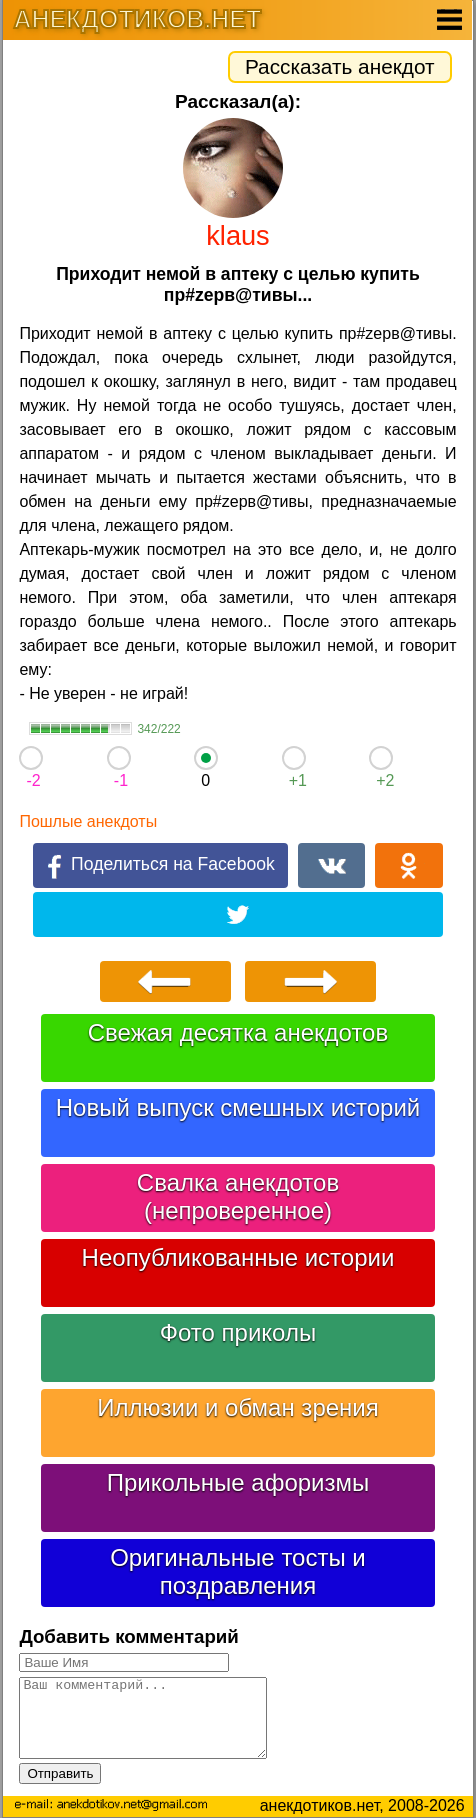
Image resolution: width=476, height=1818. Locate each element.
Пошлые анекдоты (88, 821)
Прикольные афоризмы (238, 1482)
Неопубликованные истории (238, 1257)
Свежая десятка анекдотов (238, 1032)
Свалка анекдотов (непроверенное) (238, 1196)
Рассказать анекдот (340, 66)
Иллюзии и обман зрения (238, 1407)
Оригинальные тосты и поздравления (238, 1571)
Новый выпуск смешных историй (238, 1107)
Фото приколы (238, 1332)
